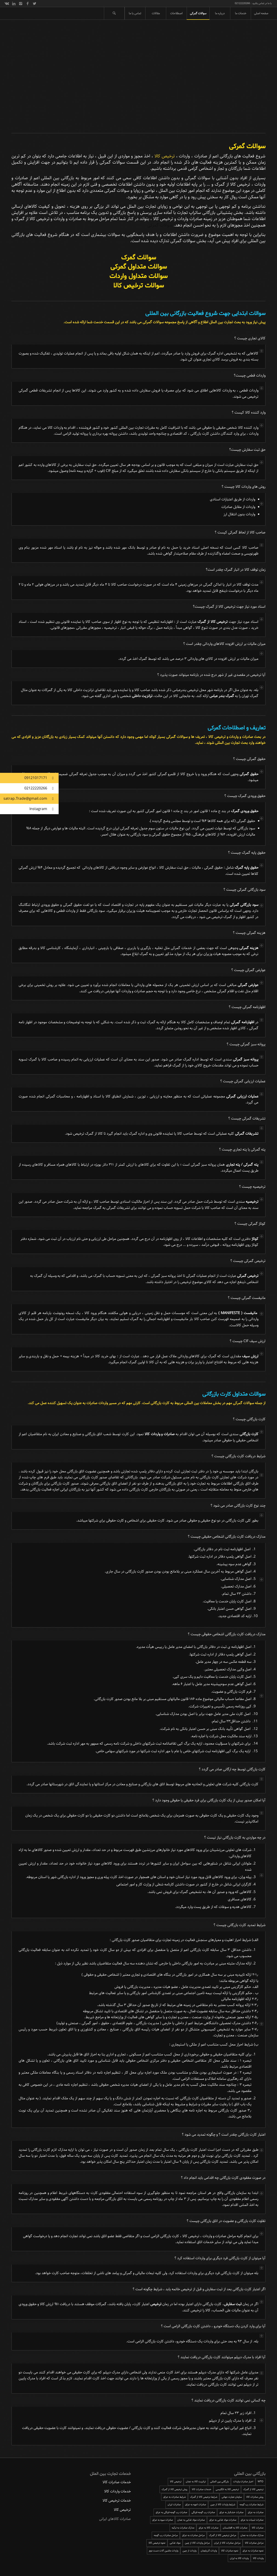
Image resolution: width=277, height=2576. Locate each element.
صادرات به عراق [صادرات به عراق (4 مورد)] (255, 2512)
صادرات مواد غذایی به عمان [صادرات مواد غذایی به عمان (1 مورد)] (191, 2520)
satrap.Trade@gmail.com (31, 798)
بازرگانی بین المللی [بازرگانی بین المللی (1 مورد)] (219, 2481)
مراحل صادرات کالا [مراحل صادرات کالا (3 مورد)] (254, 2543)
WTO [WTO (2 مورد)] (260, 2481)
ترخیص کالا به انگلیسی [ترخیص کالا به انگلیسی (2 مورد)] (227, 2489)
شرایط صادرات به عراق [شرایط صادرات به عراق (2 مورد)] (174, 2497)
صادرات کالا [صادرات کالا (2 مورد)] (257, 2528)
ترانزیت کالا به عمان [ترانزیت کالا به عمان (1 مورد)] (196, 2481)
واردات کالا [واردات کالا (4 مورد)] (258, 2558)
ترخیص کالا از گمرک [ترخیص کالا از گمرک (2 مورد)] (253, 2489)
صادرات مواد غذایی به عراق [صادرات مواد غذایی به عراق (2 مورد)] (222, 2520)
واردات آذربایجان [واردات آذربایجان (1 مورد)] (209, 2551)
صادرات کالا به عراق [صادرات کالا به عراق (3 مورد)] (208, 2528)
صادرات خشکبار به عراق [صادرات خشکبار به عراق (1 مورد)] (231, 2512)
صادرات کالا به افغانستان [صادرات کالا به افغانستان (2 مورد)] (235, 2528)
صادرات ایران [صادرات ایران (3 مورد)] (174, 2504)
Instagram (44, 809)
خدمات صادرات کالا (117, 2482)
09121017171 (41, 778)
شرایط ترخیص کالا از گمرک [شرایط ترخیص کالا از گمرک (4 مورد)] (203, 2497)
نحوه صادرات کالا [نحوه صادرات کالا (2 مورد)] (229, 2551)
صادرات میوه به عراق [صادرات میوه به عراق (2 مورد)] (162, 2520)
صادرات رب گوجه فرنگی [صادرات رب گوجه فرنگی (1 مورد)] (203, 2512)
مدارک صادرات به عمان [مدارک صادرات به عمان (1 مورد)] (251, 2535)
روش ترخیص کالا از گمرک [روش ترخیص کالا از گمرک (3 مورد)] (174, 2489)
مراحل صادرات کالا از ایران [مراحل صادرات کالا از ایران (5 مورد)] (227, 2543)
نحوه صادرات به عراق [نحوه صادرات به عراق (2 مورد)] (253, 2551)
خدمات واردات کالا (117, 2491)
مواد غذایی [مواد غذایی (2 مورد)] (175, 2543)
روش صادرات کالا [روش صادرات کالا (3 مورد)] (254, 2497)
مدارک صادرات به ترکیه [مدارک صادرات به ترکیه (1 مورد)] (183, 2528)
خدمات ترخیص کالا (117, 2500)
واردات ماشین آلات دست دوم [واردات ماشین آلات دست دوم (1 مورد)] (163, 2551)
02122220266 (41, 788)
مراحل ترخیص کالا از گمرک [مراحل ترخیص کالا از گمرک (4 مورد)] (222, 2535)
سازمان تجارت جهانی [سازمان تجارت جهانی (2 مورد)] (232, 2497)
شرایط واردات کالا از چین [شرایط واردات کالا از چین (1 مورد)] (222, 2504)
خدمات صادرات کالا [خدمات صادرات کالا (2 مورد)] (201, 2489)
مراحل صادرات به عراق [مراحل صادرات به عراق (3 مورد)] (193, 2535)
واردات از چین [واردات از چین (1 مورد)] (189, 2551)
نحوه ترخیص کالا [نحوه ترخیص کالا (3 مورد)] (156, 2543)
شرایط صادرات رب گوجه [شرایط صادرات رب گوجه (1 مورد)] (251, 2504)
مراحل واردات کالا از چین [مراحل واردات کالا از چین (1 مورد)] (197, 2543)
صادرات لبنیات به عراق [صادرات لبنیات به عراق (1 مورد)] (252, 2520)
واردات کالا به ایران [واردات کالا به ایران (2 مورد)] (239, 2558)
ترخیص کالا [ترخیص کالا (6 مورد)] (175, 2481)
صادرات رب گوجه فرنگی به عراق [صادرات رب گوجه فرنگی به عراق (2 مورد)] (171, 2512)
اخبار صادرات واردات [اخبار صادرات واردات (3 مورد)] (243, 2481)
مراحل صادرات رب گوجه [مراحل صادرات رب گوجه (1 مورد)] (166, 2535)
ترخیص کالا (164, 156)
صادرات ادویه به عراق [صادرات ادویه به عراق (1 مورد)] (195, 2504)
